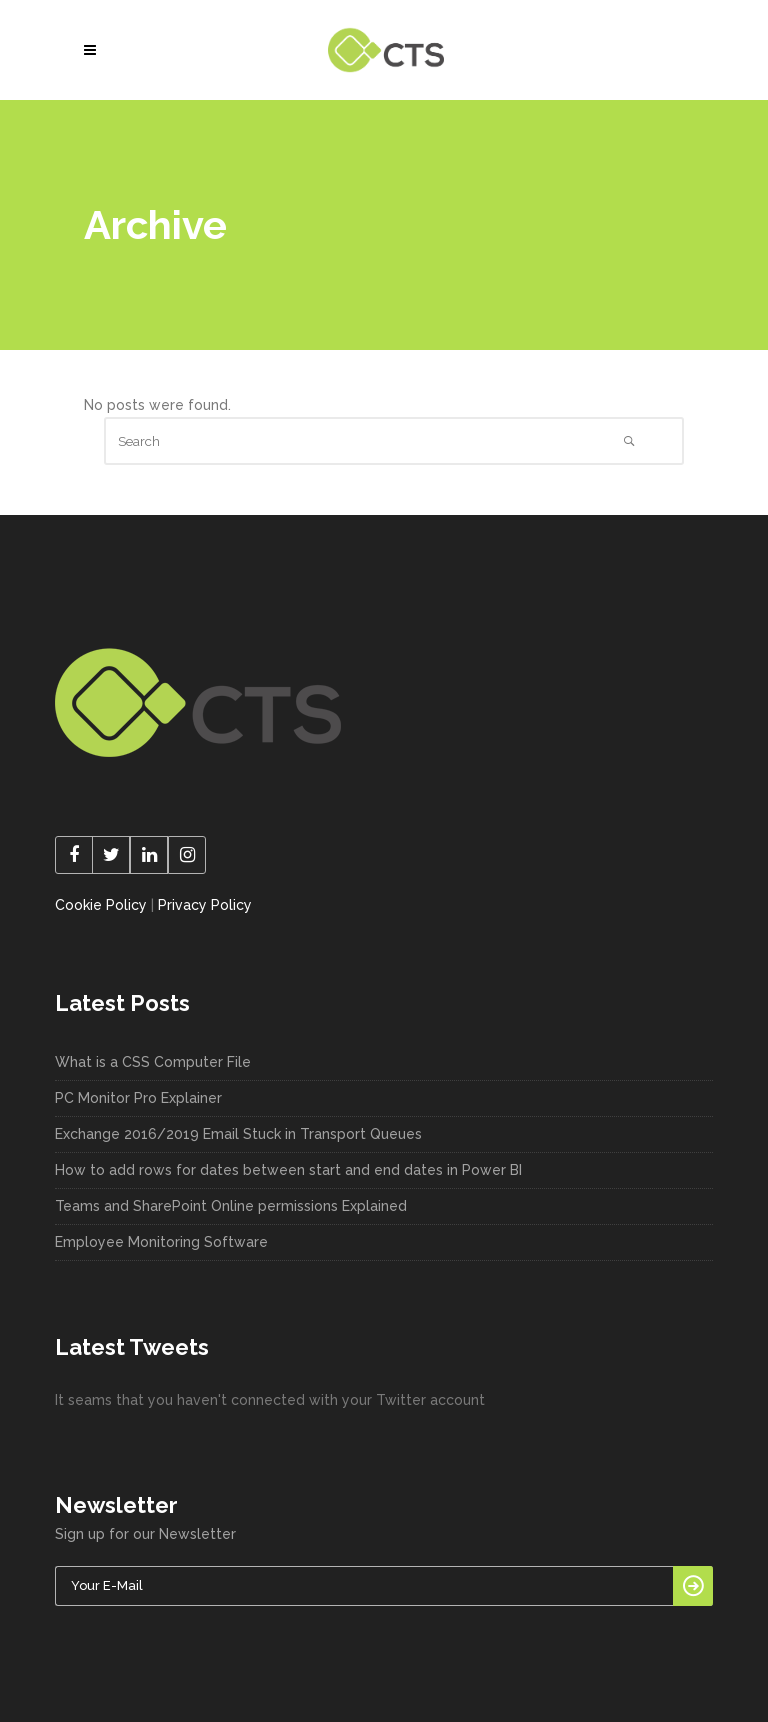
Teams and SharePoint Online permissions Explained (231, 1206)
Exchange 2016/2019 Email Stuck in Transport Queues (238, 1134)
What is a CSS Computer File (153, 1062)
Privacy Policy (205, 905)
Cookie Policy (101, 905)
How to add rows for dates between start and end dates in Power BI (288, 1170)
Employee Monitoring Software (161, 1242)
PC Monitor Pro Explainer (138, 1098)
